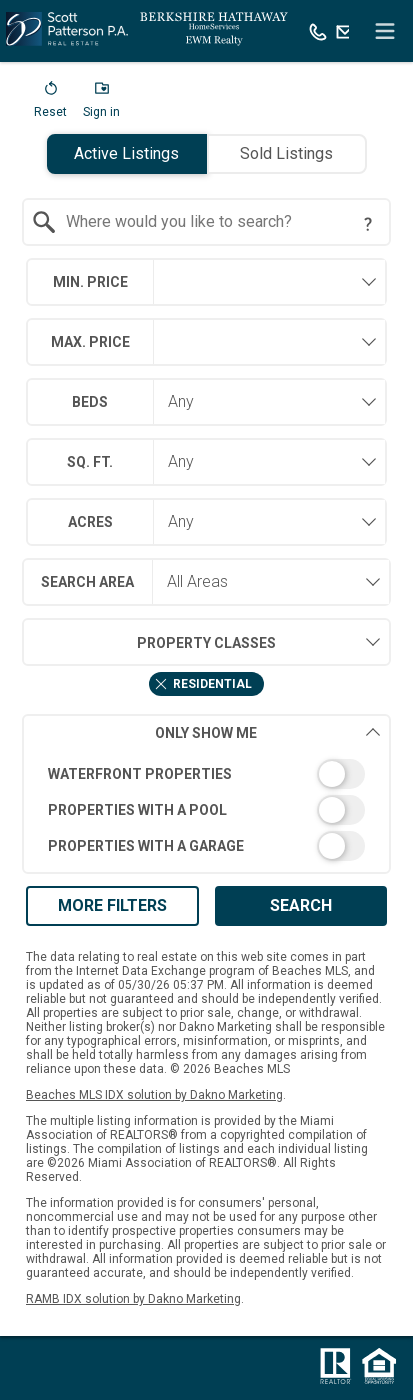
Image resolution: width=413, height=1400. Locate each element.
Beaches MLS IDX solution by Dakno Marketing (154, 1095)
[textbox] (218, 222)
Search (301, 905)
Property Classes (149, 642)
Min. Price (90, 282)
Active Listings (126, 153)
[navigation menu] (385, 31)
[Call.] (318, 31)
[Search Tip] (368, 224)
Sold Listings (286, 153)
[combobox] (206, 222)
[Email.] (345, 31)
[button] (50, 104)
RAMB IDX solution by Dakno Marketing (133, 1299)
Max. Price (90, 342)
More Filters (112, 905)
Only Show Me (268, 732)
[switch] (206, 774)
